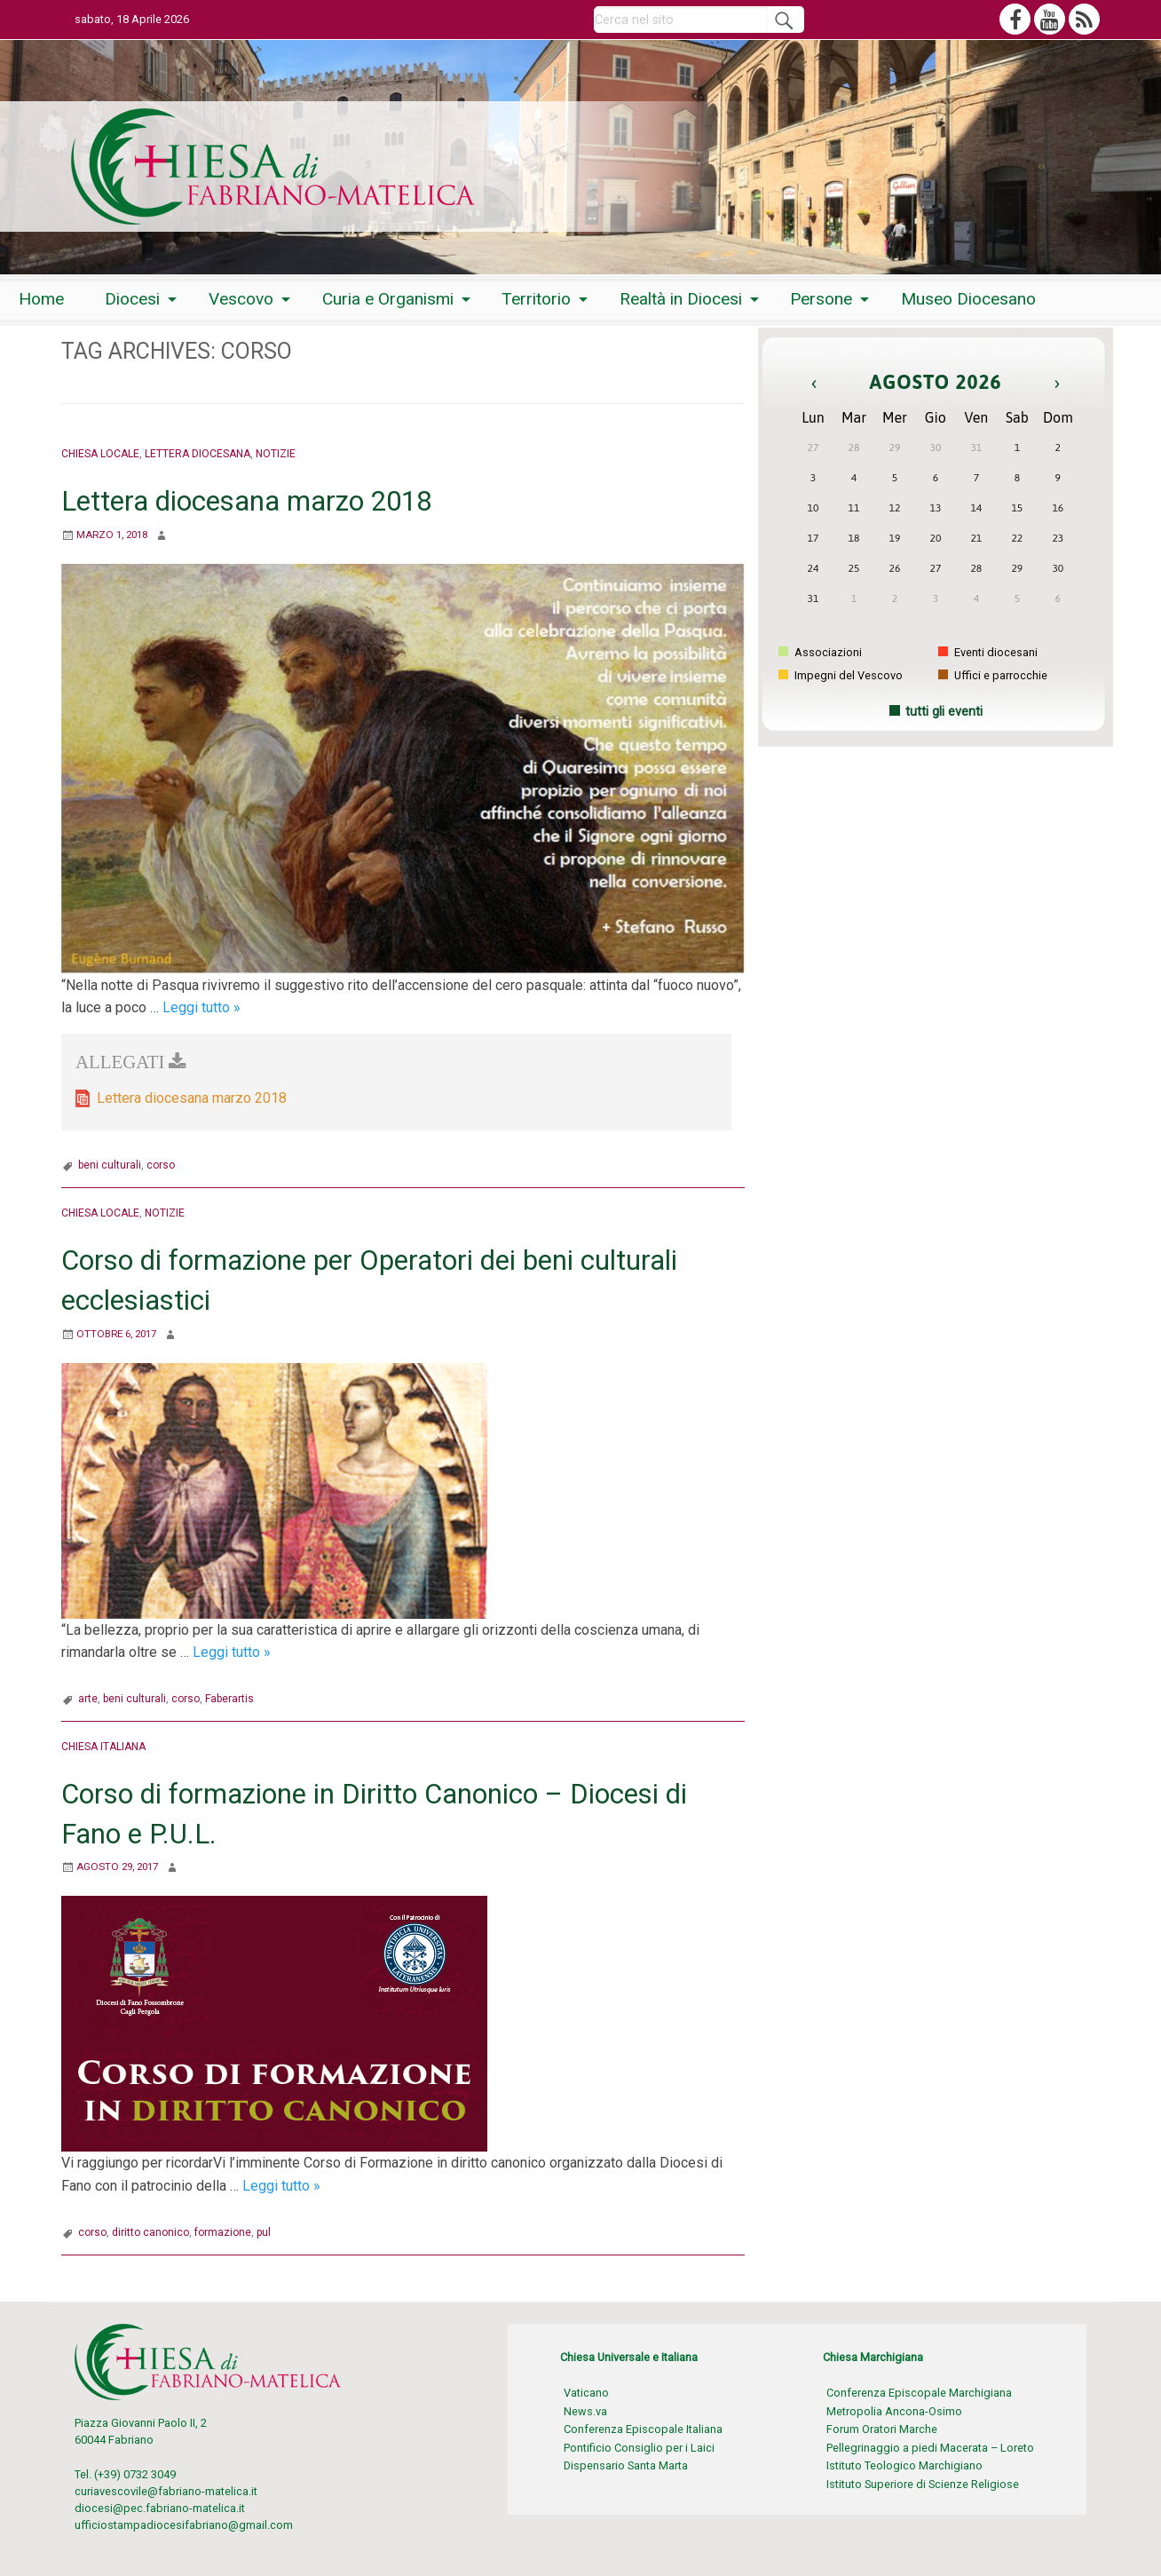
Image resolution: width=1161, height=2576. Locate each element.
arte (88, 1698)
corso (160, 1165)
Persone (821, 299)
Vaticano (586, 2392)
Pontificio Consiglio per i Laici (639, 2447)
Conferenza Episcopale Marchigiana (919, 2392)
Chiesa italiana (106, 1746)
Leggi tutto (201, 1007)
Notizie (285, 453)
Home (41, 299)
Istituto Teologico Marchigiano (904, 2465)
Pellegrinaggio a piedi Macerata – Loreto (930, 2447)
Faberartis (229, 1698)
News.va (585, 2411)
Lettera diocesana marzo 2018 (249, 501)
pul (264, 2232)
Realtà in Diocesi (681, 299)
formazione (222, 2232)
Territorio (536, 299)
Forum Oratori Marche (881, 2429)
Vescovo (241, 299)
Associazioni (820, 652)
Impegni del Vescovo (840, 675)
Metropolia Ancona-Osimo (894, 2411)
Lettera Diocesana (204, 453)
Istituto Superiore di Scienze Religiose (922, 2484)
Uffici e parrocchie (992, 675)
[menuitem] (41, 298)
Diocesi (132, 299)
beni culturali (109, 1165)
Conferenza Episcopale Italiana (643, 2429)
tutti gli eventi (944, 711)
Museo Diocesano (968, 299)
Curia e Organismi (388, 299)
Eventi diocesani (988, 652)
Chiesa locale (102, 453)
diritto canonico (150, 2232)
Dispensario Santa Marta (626, 2465)
